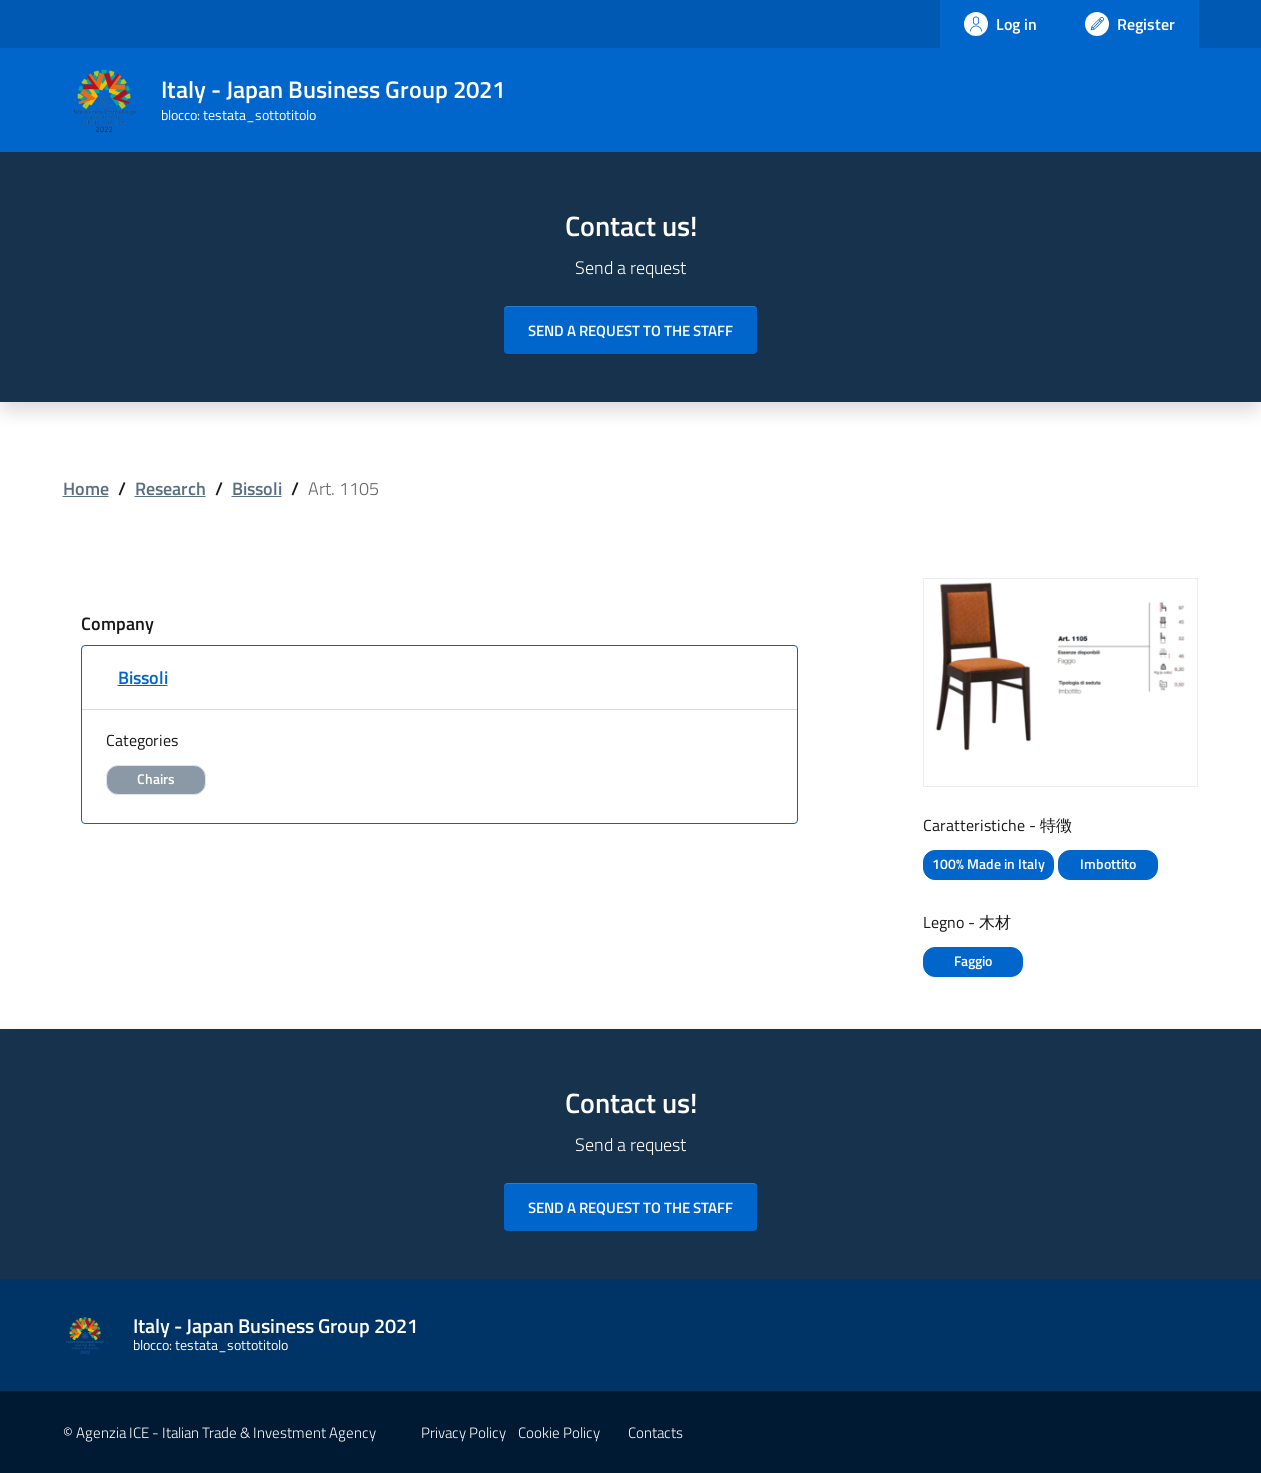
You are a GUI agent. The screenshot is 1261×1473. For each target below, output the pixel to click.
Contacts (655, 1432)
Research (170, 488)
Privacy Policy (463, 1432)
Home (86, 488)
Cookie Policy (559, 1432)
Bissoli (257, 488)
